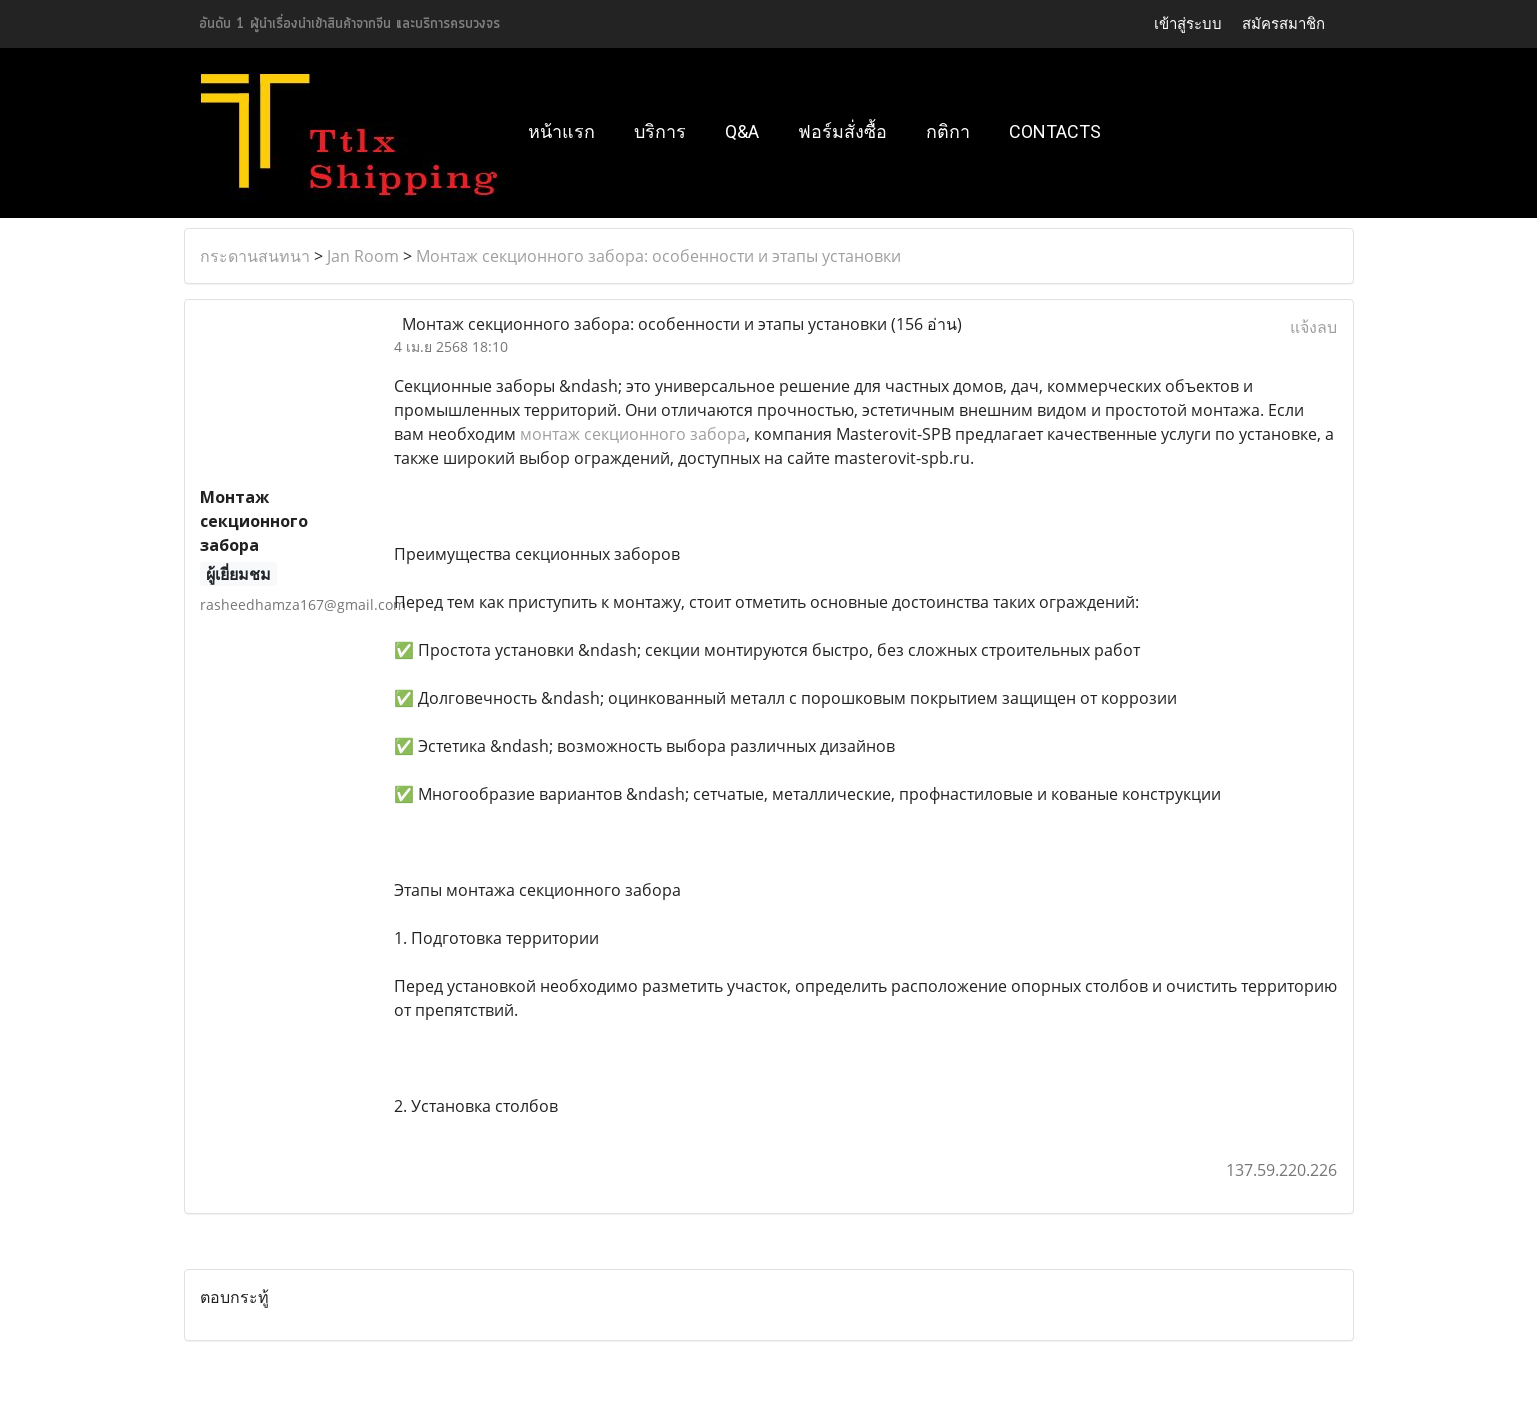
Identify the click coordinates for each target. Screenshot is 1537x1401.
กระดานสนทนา (255, 256)
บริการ (660, 131)
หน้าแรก (561, 131)
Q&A (742, 131)
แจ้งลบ (1313, 327)
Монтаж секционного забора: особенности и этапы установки (658, 256)
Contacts (1055, 131)
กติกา (948, 131)
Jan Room (363, 256)
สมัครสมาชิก (1283, 23)
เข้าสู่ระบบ (1188, 23)
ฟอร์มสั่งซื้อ (842, 131)
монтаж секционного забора (633, 434)
